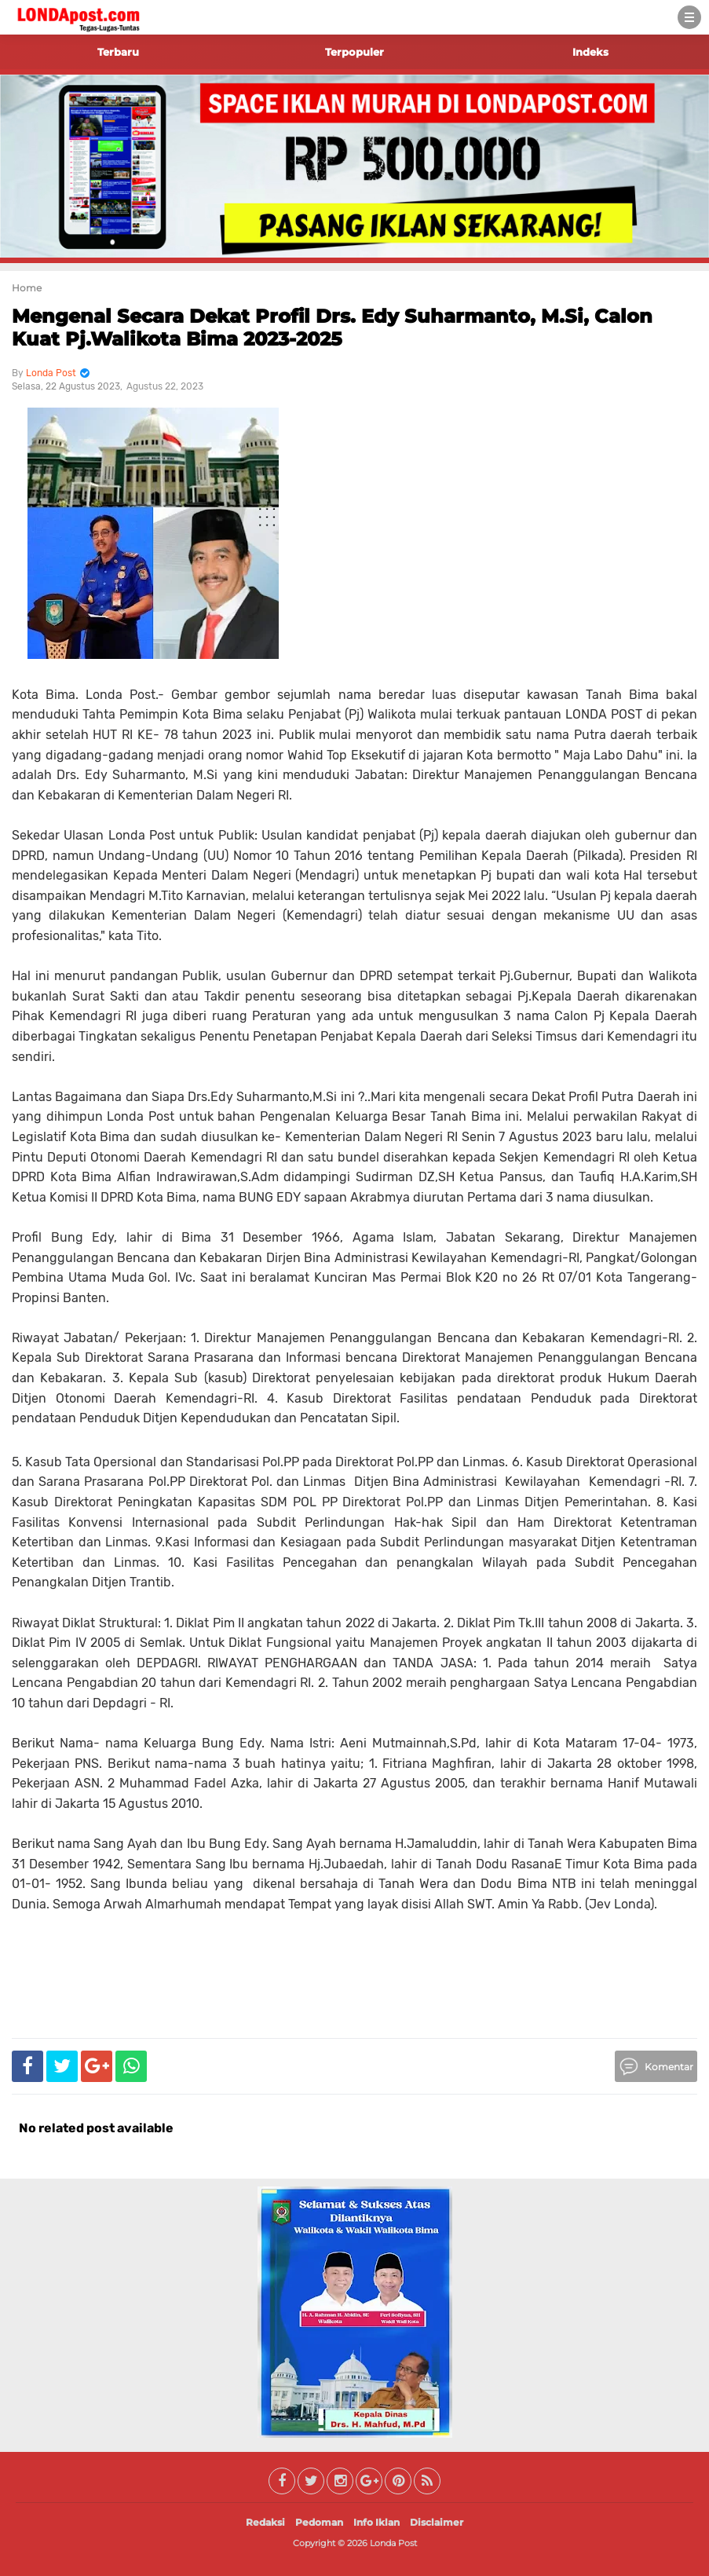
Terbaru (118, 52)
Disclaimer (436, 2522)
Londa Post (393, 2543)
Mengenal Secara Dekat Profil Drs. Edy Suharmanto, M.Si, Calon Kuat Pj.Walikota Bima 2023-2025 (332, 327)
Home (27, 288)
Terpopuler (354, 52)
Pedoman (319, 2522)
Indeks (590, 52)
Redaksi (265, 2522)
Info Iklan (376, 2522)
